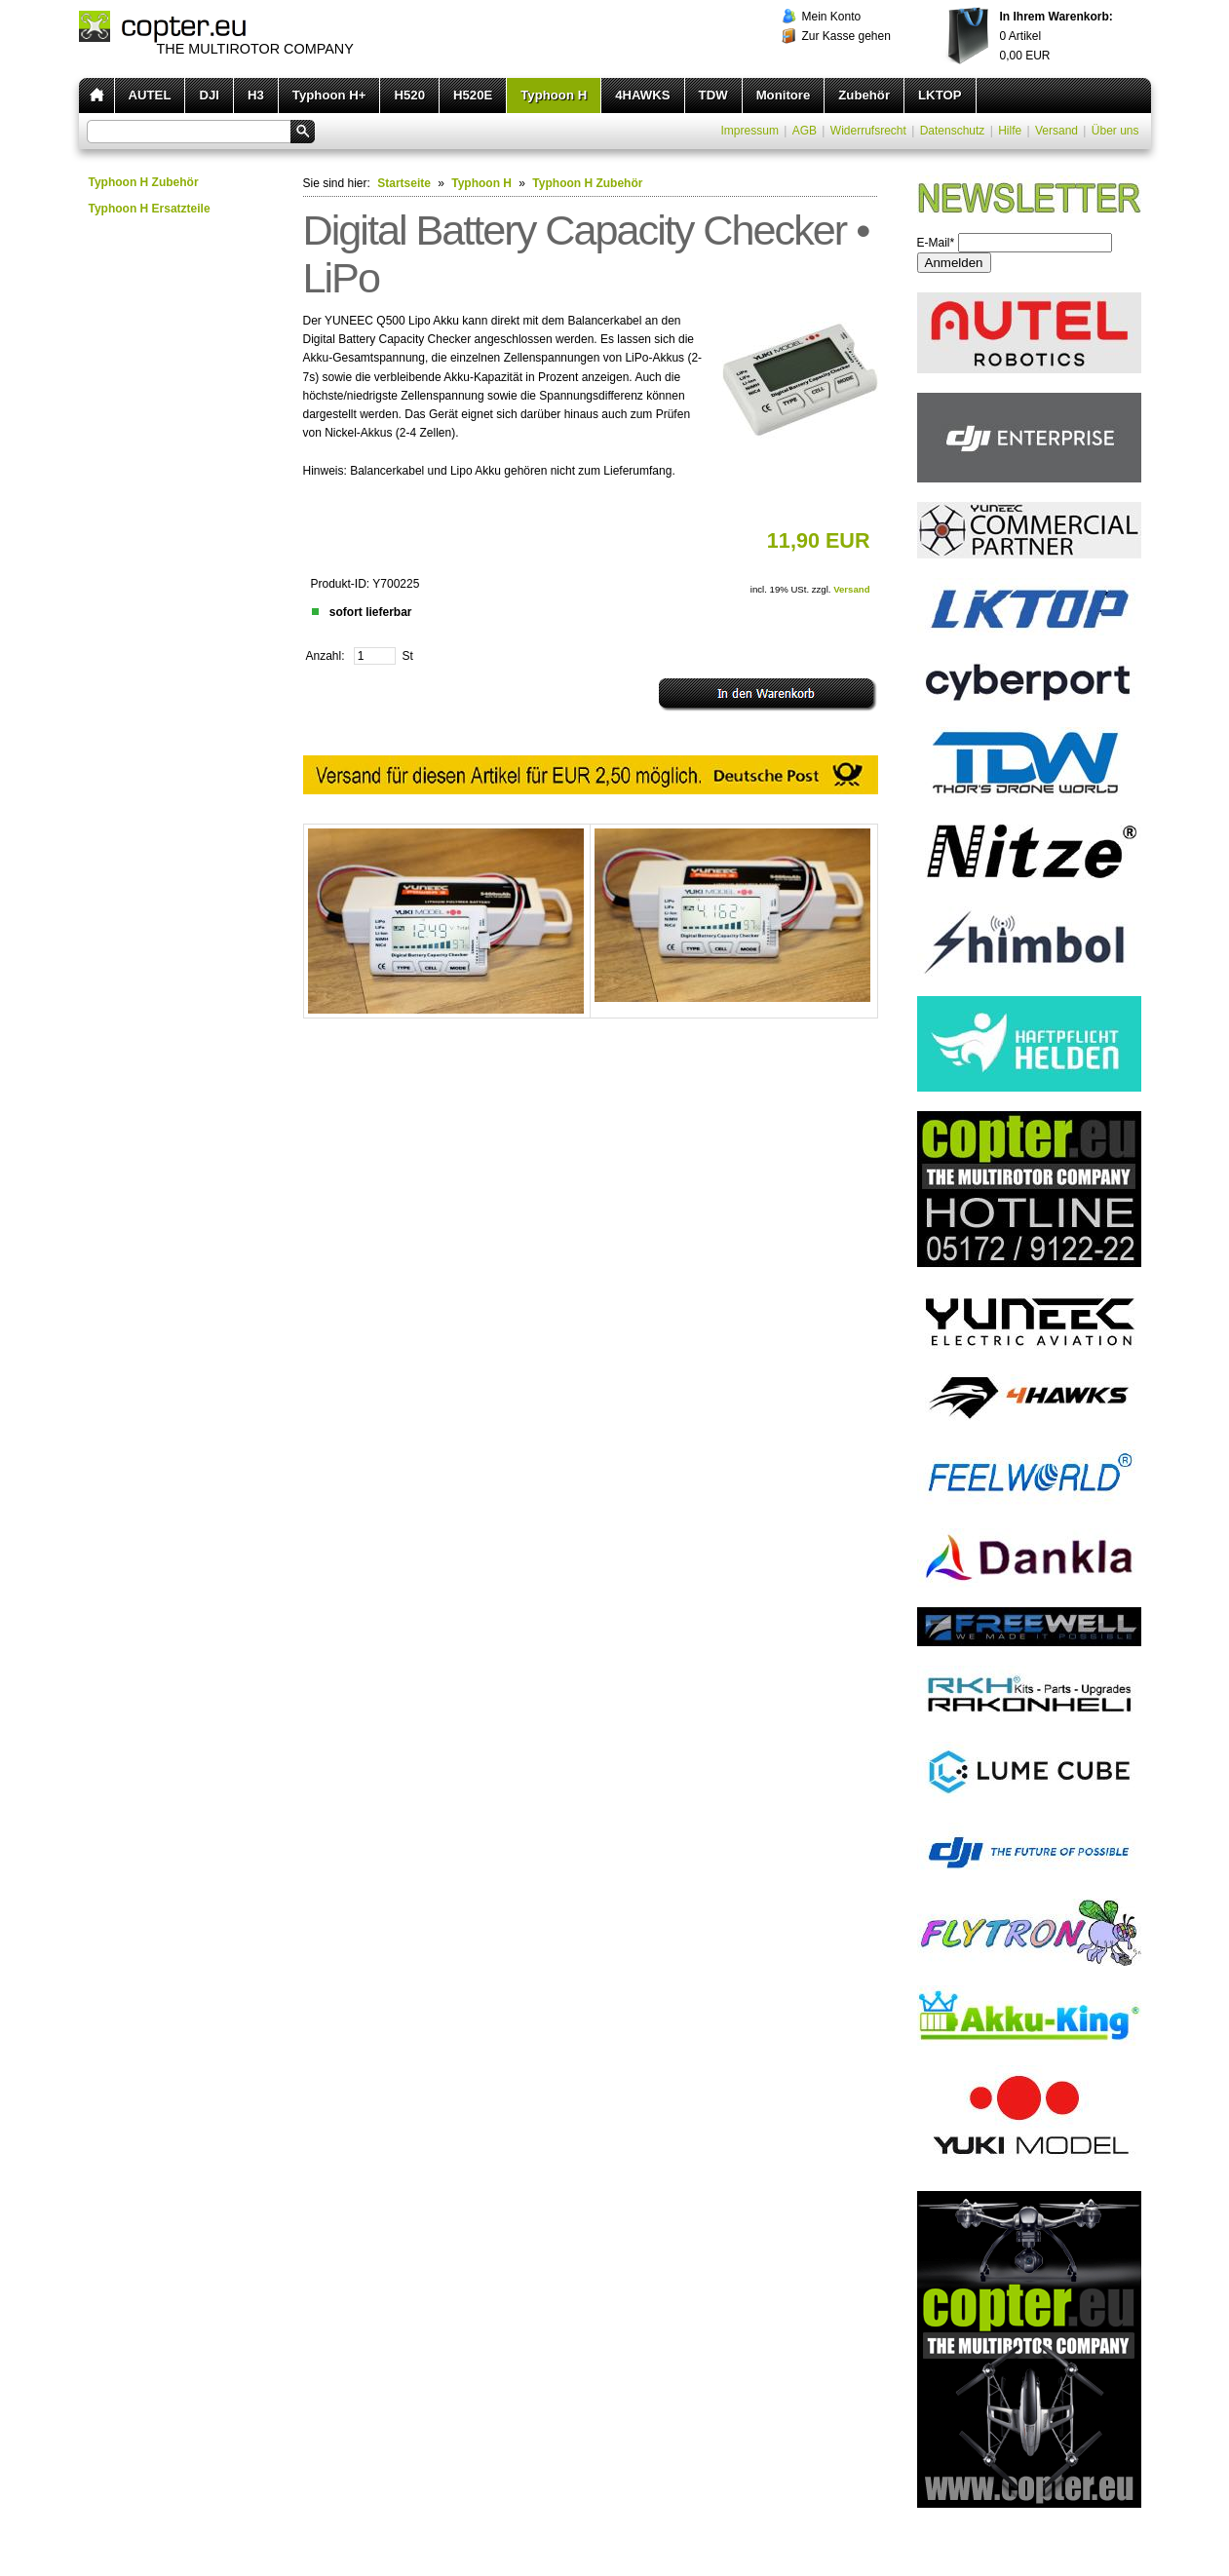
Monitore (783, 95)
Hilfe (1009, 130)
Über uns (1115, 130)
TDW (713, 95)
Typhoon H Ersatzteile (150, 208)
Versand (1056, 130)
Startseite (404, 183)
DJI (209, 95)
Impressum (750, 130)
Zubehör (864, 95)
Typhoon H (553, 95)
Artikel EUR (1056, 36)
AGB (804, 130)
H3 (256, 95)
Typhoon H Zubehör (144, 182)
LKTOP (939, 95)
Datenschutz (952, 130)
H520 (409, 95)
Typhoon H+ (329, 95)
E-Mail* (936, 243)
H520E (472, 95)
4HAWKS (642, 95)
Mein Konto (832, 16)
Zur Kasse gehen (846, 36)
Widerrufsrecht (868, 130)
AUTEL (150, 95)
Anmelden (954, 262)
